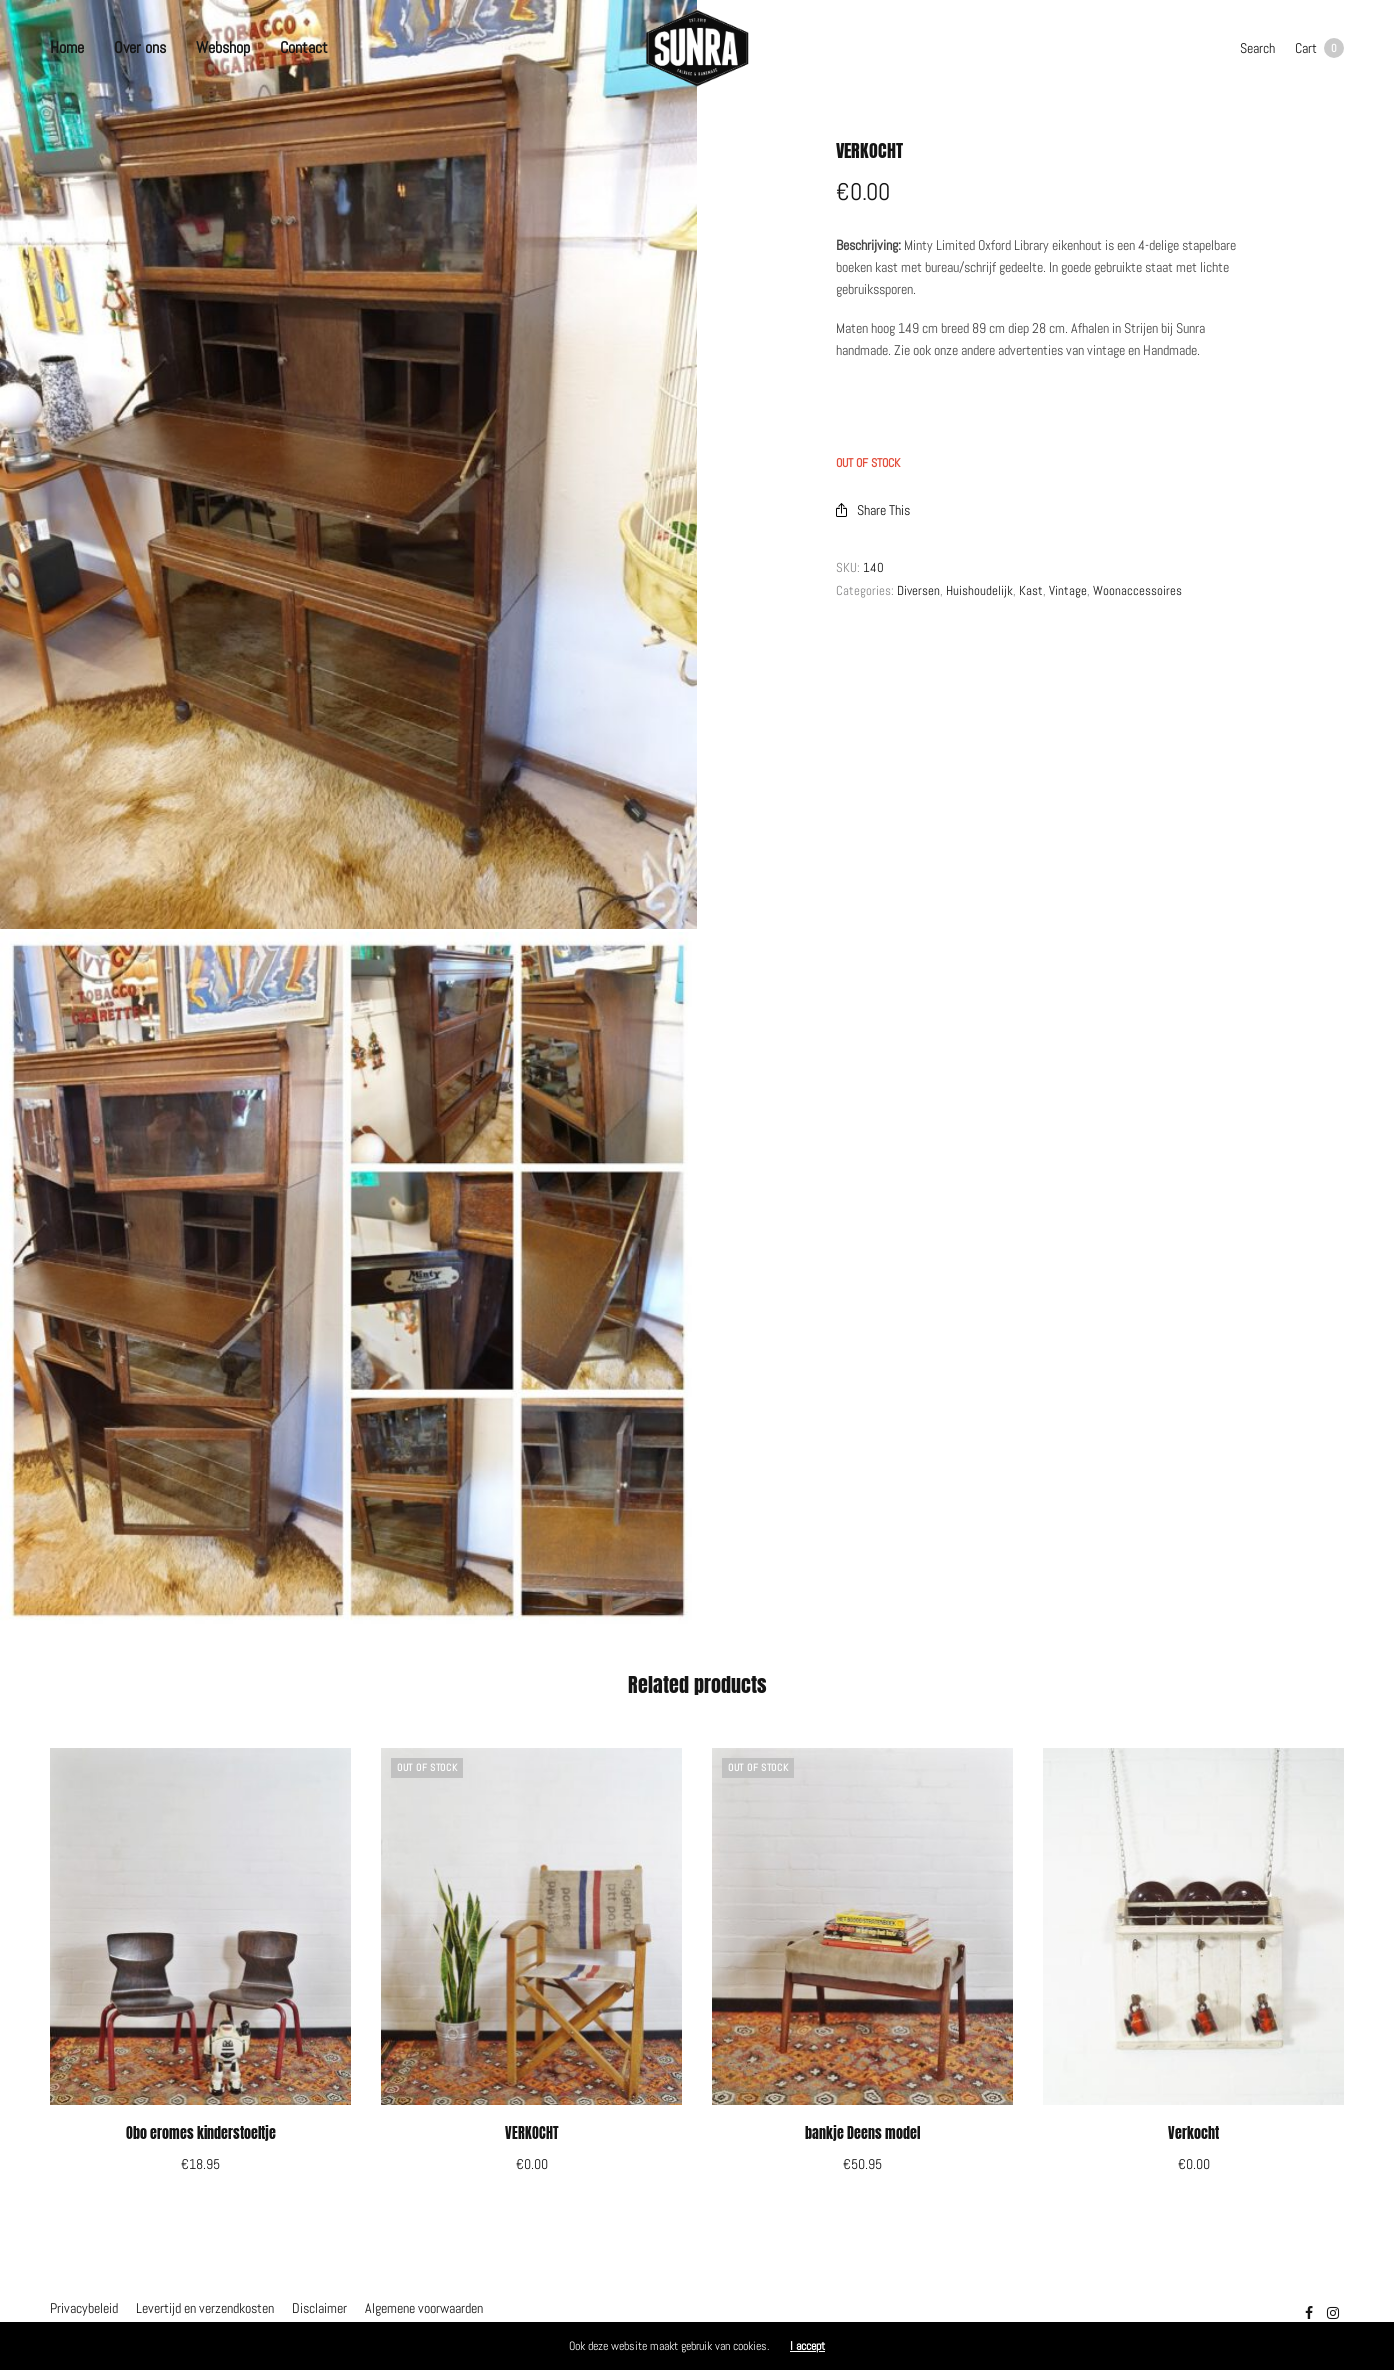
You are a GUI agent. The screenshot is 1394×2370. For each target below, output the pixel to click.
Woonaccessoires (1137, 590)
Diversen (918, 590)
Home (67, 47)
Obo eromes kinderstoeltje (201, 2133)
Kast (1031, 590)
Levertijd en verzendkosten (205, 2308)
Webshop (223, 47)
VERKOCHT (532, 2133)
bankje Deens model (862, 2133)
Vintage (1068, 590)
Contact (304, 47)
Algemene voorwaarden (424, 2308)
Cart (1319, 48)
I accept (807, 2346)
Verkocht (1193, 2133)
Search (1257, 48)
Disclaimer (319, 2308)
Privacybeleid (84, 2308)
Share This (873, 510)
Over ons (140, 47)
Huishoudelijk (979, 590)
